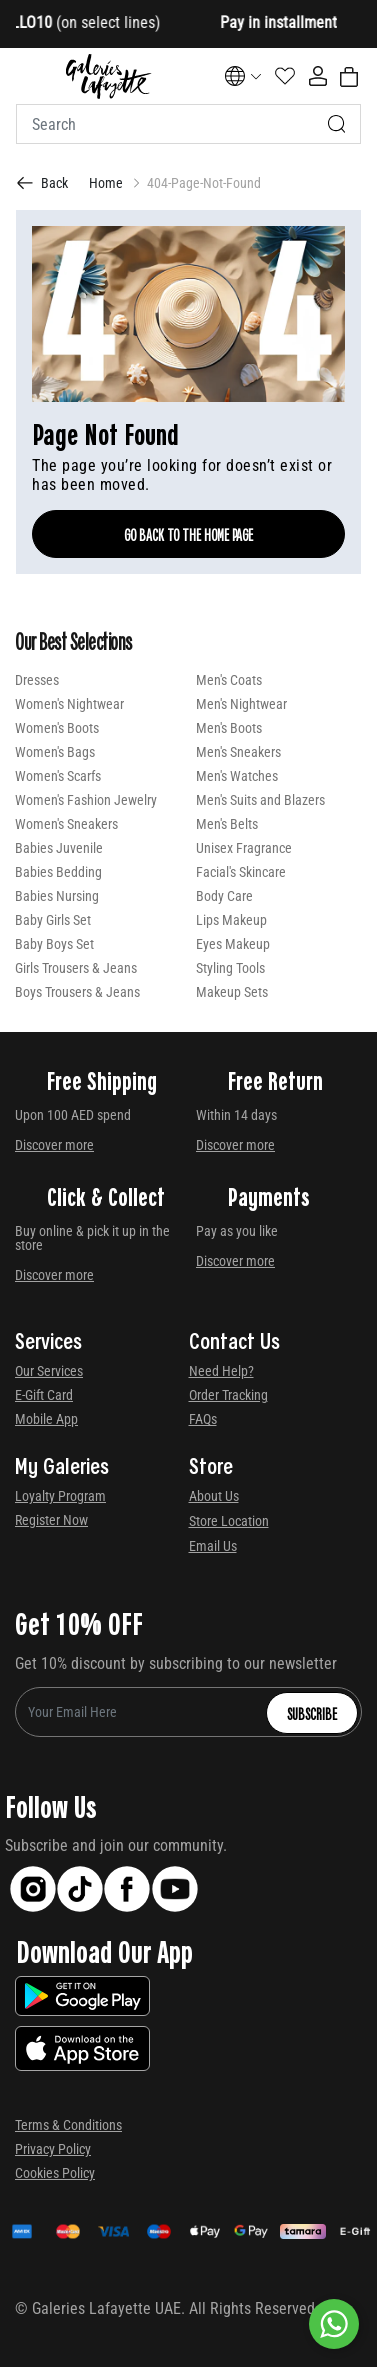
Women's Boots (57, 728)
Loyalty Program (60, 1496)
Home (106, 183)
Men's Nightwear (241, 704)
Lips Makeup (231, 920)
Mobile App (46, 1419)
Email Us (213, 1546)
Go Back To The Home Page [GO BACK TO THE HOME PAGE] (188, 534)
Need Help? (221, 1371)
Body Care (224, 896)
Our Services (49, 1371)
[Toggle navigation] (29, 76)
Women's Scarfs (58, 776)
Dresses (37, 680)
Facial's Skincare (241, 872)
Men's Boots (229, 728)
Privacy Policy (53, 2149)
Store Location (229, 1521)
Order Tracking (228, 1395)
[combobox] (188, 124)
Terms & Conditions (68, 2125)
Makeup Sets (232, 992)
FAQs (203, 1419)
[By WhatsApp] (334, 2324)
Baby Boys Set (54, 944)
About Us (214, 1496)
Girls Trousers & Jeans (76, 968)
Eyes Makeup (233, 944)
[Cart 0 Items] (349, 77)
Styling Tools (230, 968)
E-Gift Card (44, 1395)
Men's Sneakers (238, 752)
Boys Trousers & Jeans (77, 992)
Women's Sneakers (66, 824)
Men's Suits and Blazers (260, 800)
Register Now (51, 1520)
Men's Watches (237, 776)
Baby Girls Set (53, 920)
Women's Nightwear (69, 704)
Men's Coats (229, 680)
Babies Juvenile (59, 848)
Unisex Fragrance (244, 848)
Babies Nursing (57, 896)
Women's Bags (55, 752)
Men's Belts (227, 824)
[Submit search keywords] (337, 124)
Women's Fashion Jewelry (86, 800)
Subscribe (312, 1713)
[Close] (307, 24)
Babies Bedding (58, 872)
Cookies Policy (55, 2173)
